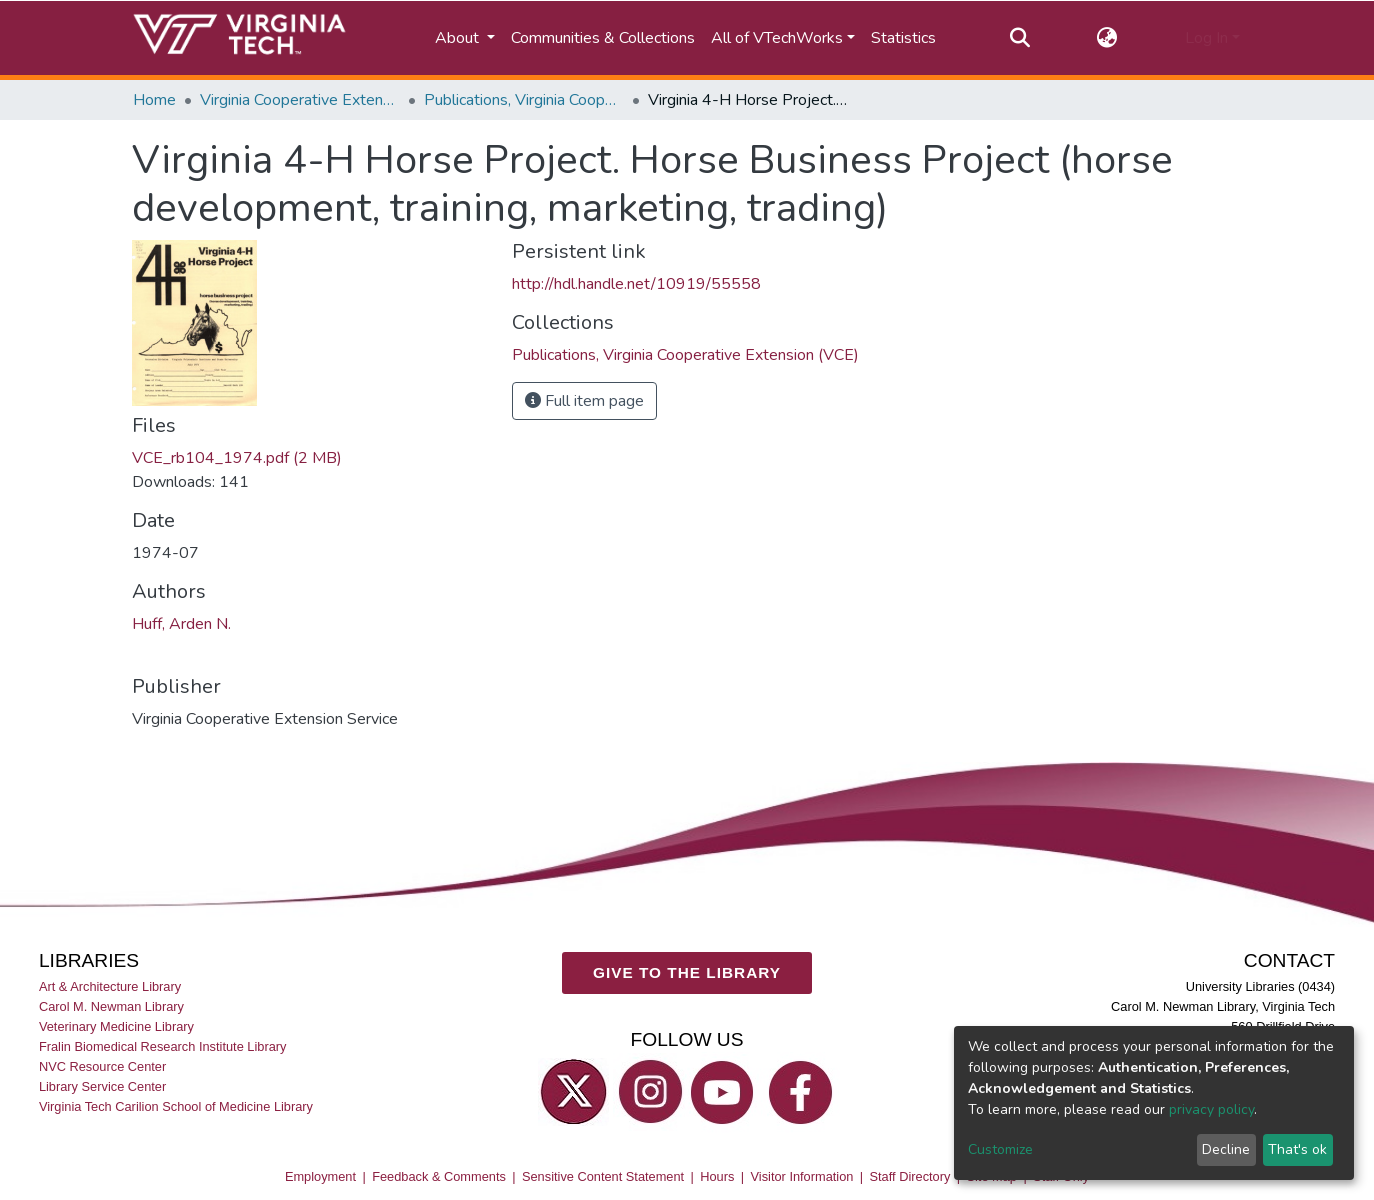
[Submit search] (1019, 38)
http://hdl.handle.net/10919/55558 (636, 284)
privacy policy (1211, 1109)
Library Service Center (102, 1086)
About (459, 38)
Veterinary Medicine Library (116, 1026)
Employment (320, 1176)
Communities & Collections (603, 38)
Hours (717, 1176)
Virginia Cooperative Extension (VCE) (300, 100)
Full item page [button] (584, 401)
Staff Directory (910, 1176)
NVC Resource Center (102, 1066)
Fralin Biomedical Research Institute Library (163, 1046)
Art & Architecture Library (110, 986)
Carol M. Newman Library (111, 1006)
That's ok (1297, 1149)
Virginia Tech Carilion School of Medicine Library (176, 1106)
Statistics (903, 38)
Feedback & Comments (439, 1176)
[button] (1107, 38)
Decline (1226, 1149)
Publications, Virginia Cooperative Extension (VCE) (524, 100)
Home (154, 100)
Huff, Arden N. (181, 624)
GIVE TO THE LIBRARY (687, 972)
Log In (1206, 38)
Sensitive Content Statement (603, 1176)
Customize (1000, 1149)
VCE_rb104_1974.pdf (237, 458)
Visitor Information (802, 1176)
